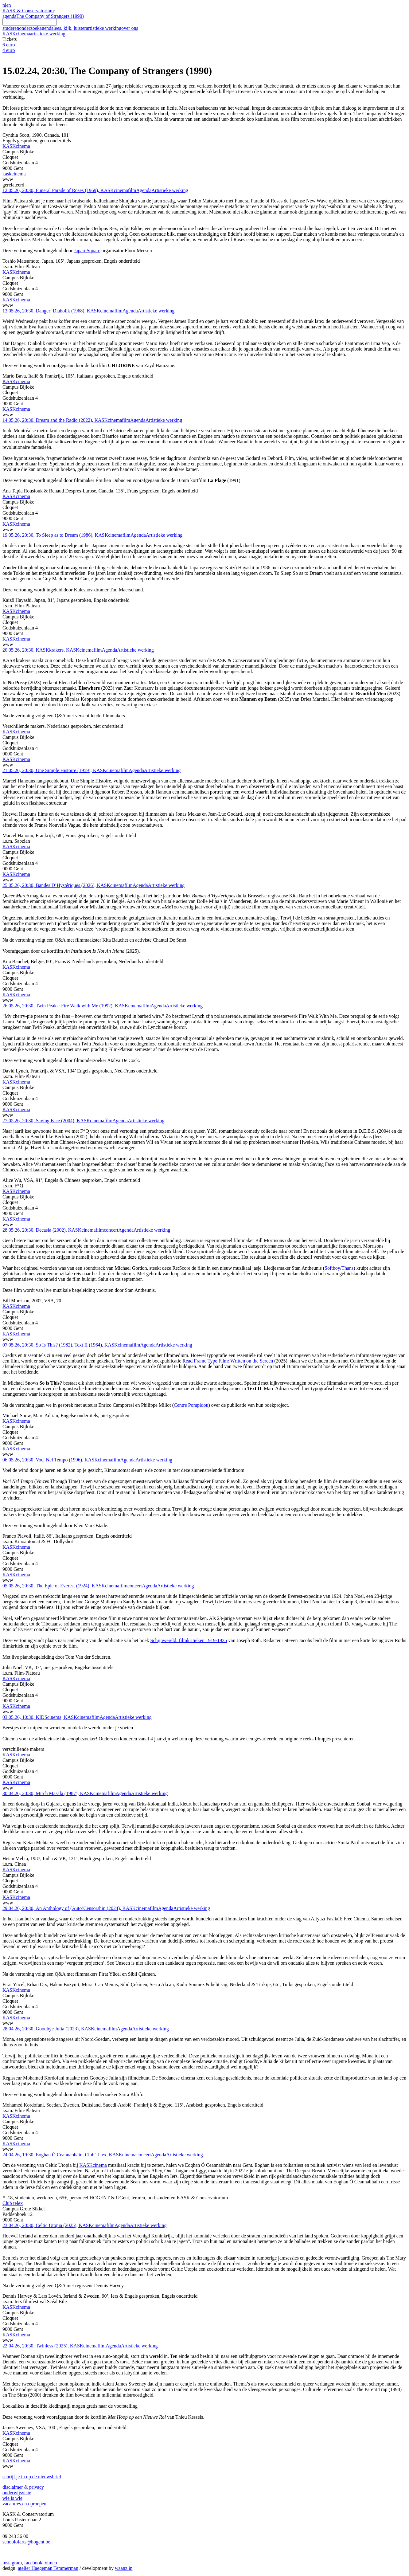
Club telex (12, 2203)
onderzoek (29, 28)
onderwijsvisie (16, 2492)
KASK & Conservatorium (28, 10)
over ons (129, 28)
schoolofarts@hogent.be (26, 2541)
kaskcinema (14, 173)
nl (4, 5)
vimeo (51, 2562)
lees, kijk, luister (69, 28)
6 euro (8, 44)
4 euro (8, 50)
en (8, 5)
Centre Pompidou (191, 1405)
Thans (347, 1268)
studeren (10, 28)
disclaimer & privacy (23, 2487)
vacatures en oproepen (24, 2503)
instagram (12, 2562)
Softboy (332, 1268)
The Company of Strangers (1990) (50, 16)
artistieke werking (103, 28)
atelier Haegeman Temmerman (48, 2568)
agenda (9, 16)
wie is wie (12, 2498)
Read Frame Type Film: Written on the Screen (227, 1360)
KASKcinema (33, 33)
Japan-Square (87, 250)
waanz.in (123, 2568)
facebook (33, 2562)
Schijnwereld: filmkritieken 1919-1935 (188, 1640)
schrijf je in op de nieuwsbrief (31, 2476)
